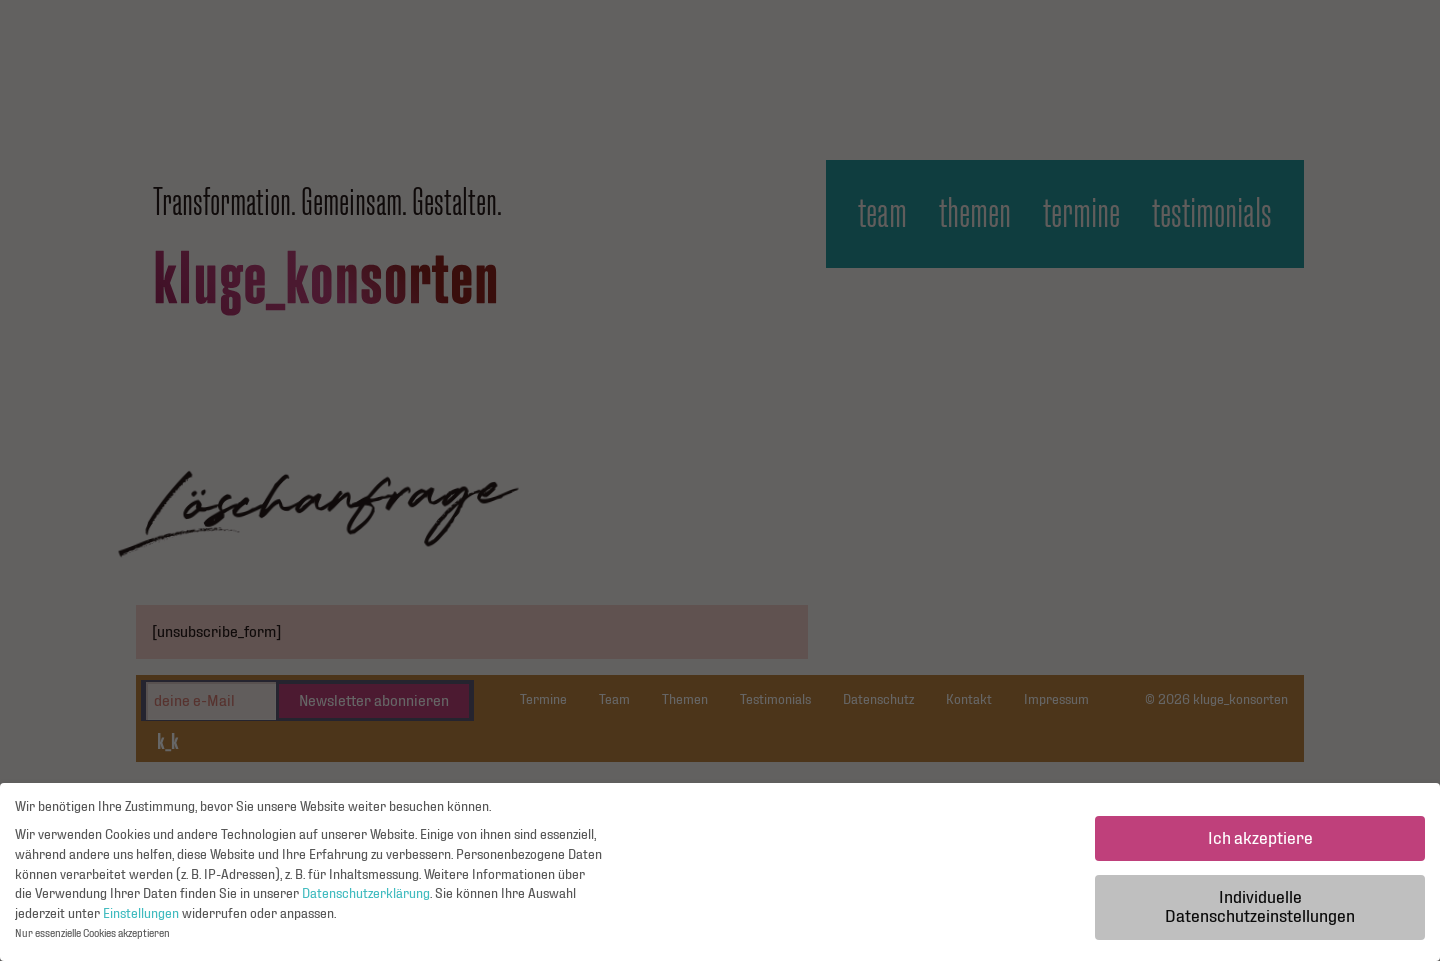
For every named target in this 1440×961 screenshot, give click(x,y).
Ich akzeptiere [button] (1260, 843)
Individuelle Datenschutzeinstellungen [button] (1260, 912)
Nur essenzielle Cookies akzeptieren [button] (92, 939)
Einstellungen (141, 919)
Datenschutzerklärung (366, 899)
